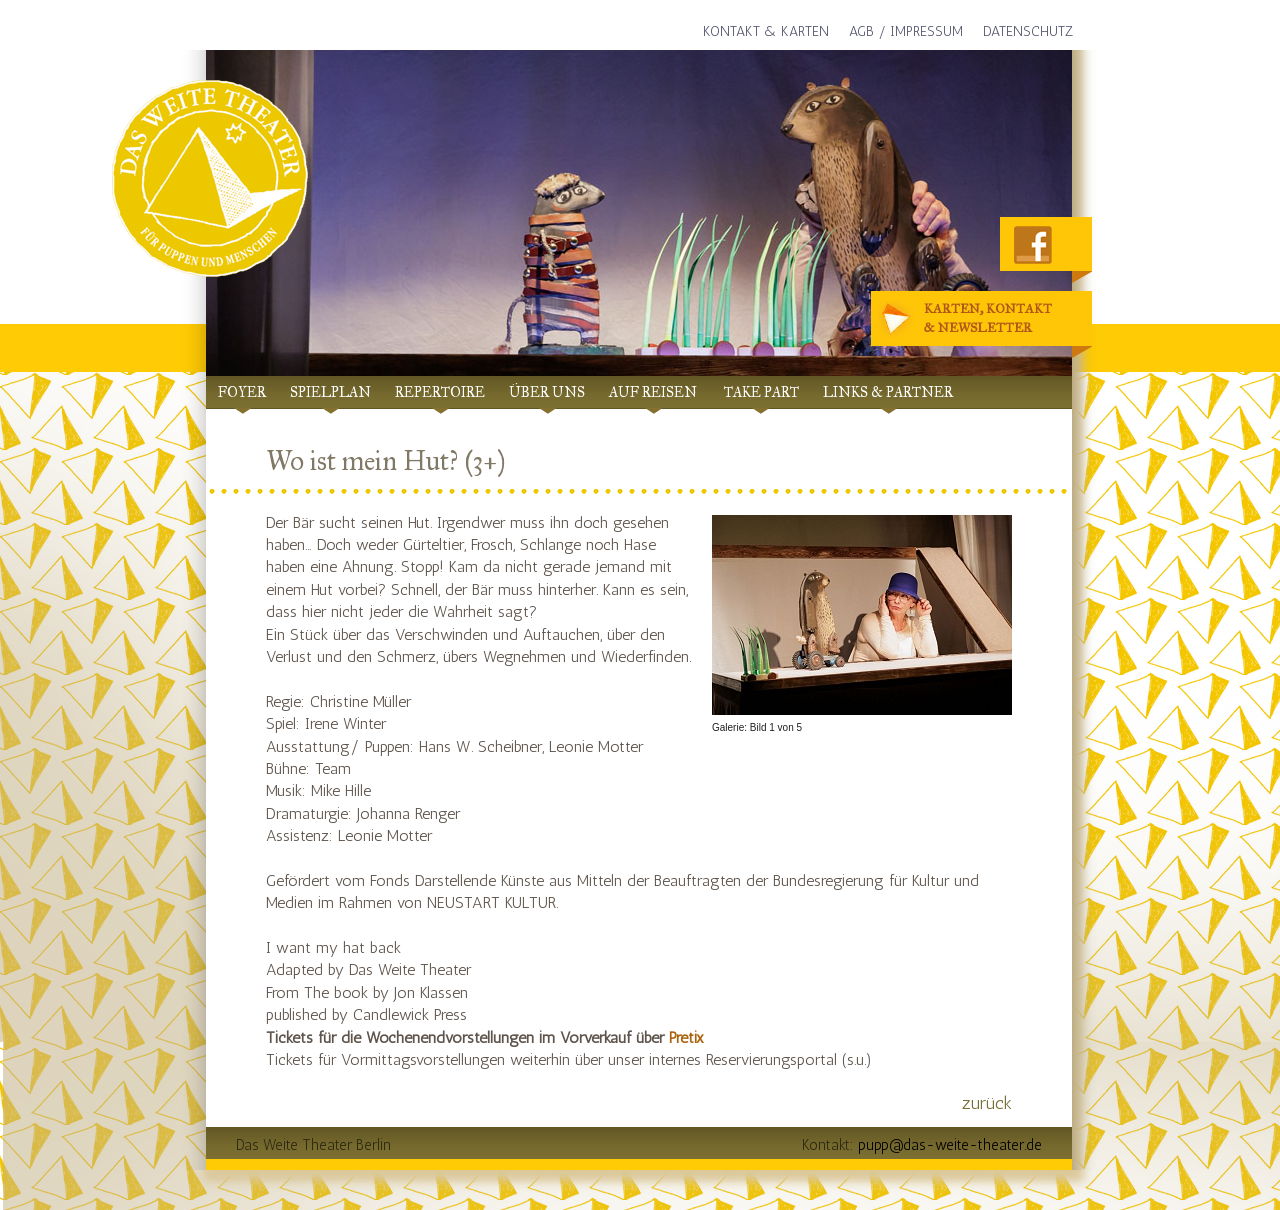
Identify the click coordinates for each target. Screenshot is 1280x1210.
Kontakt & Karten (766, 31)
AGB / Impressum (906, 31)
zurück (987, 1103)
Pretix (686, 1037)
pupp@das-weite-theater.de (950, 1145)
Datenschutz (1028, 31)
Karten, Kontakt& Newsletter (968, 319)
